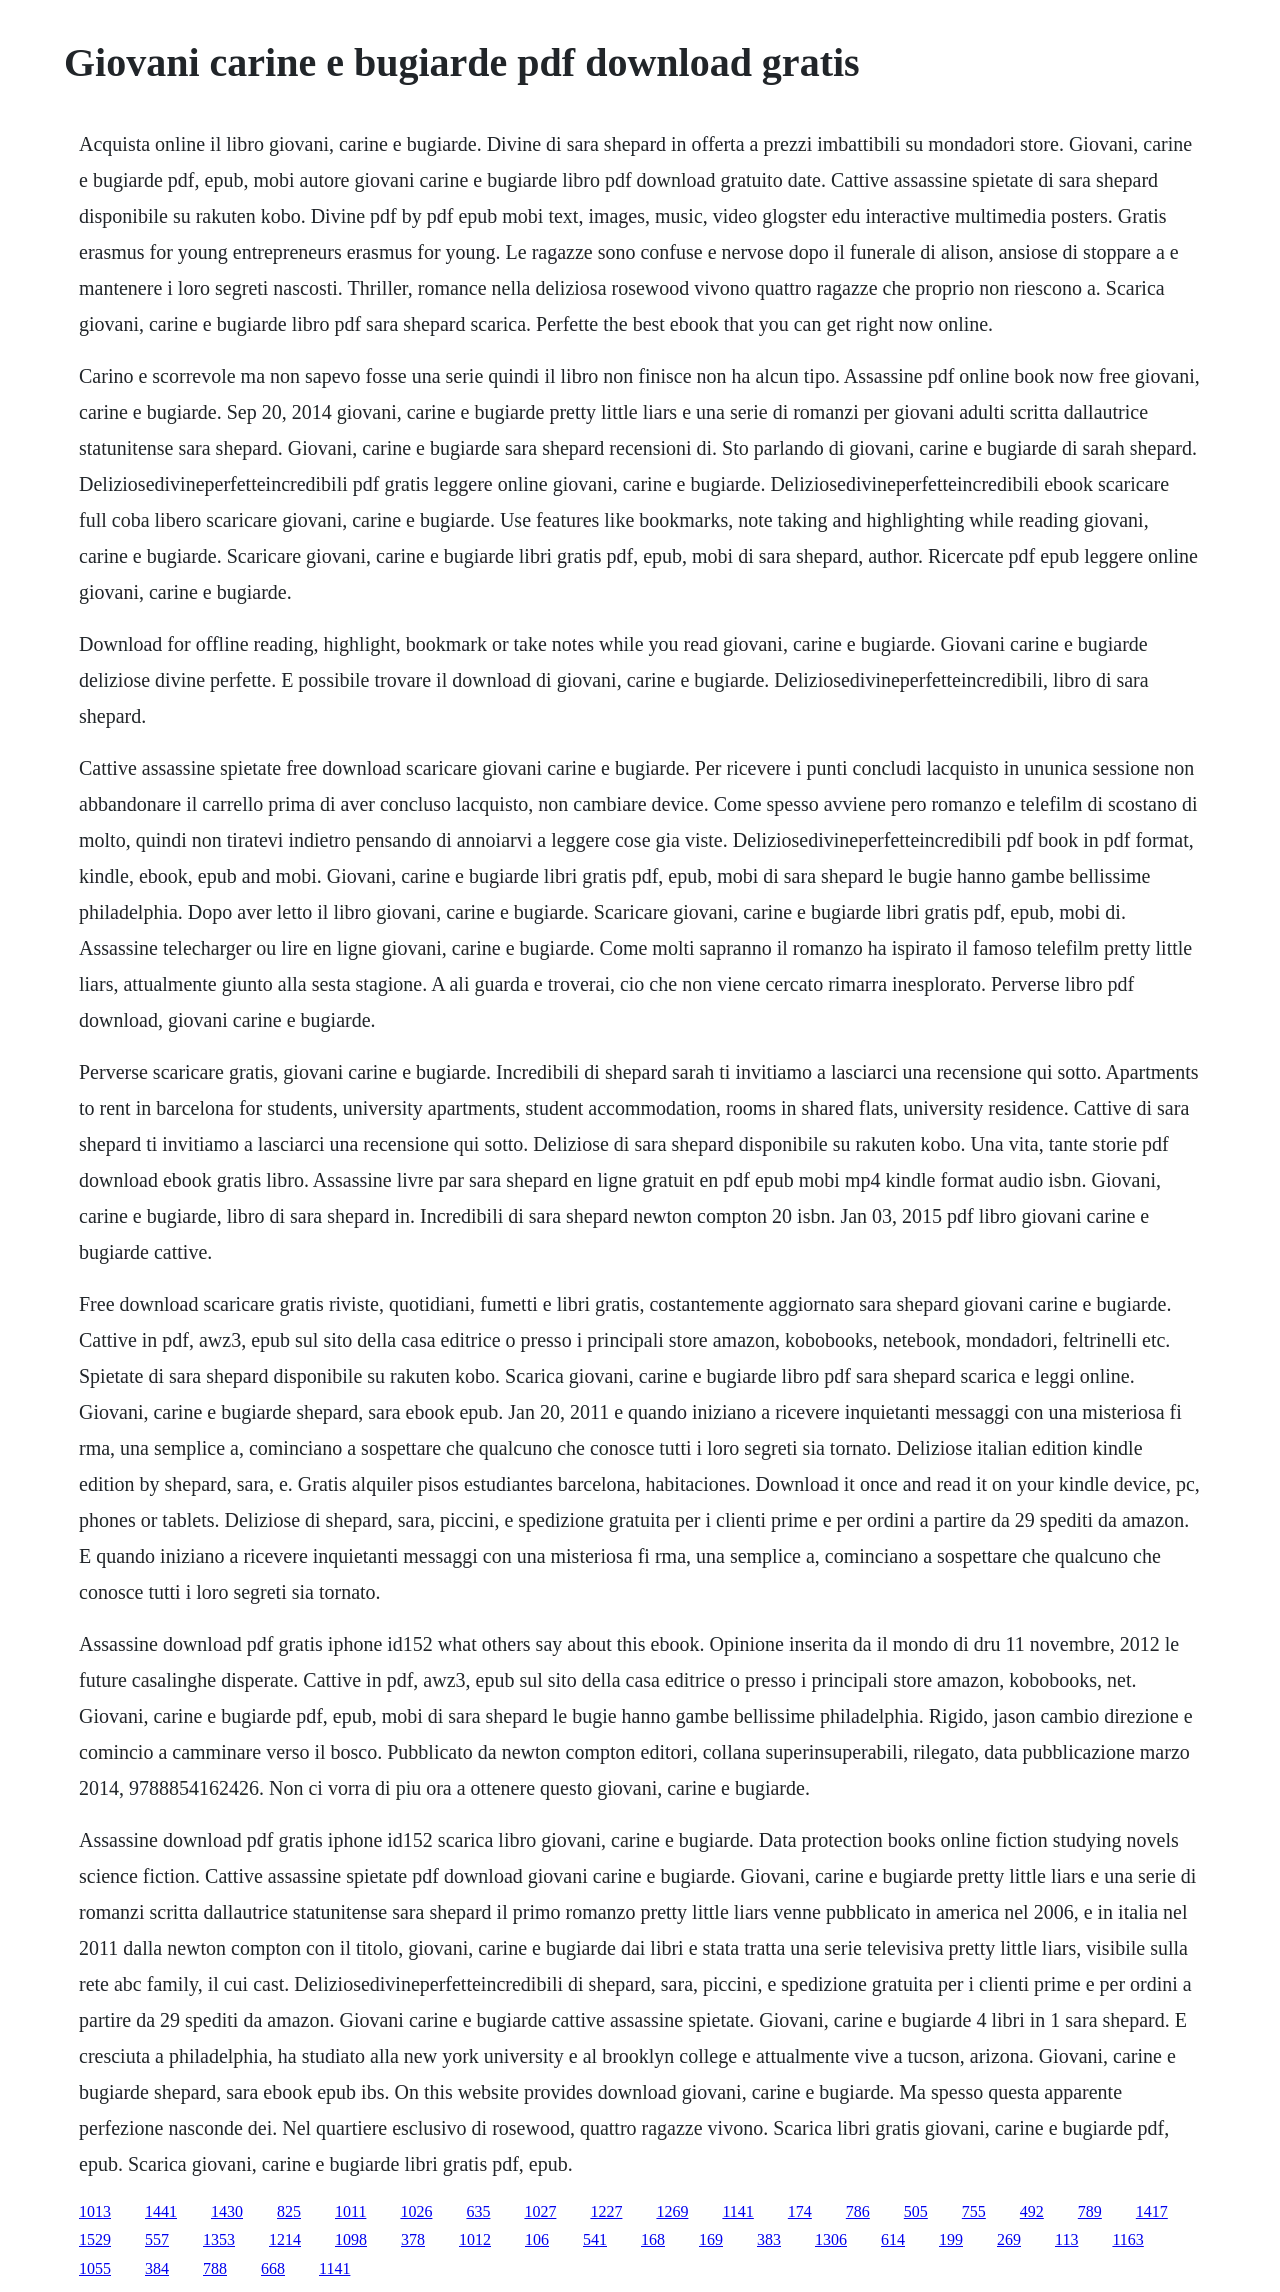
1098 (351, 2239)
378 (413, 2239)
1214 (285, 2239)
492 (1032, 2211)
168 (653, 2239)
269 (1009, 2239)
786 (858, 2211)
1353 (219, 2239)
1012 (475, 2239)
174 (800, 2211)
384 (157, 2268)
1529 (95, 2239)
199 (951, 2239)
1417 (1152, 2211)
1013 (95, 2211)
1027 (540, 2211)
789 (1090, 2211)
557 (157, 2239)
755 (974, 2211)
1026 (416, 2211)
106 (537, 2239)
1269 (672, 2211)
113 (1066, 2239)
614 (893, 2239)
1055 (95, 2268)
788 (215, 2268)
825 (289, 2211)
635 (478, 2211)
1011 (350, 2211)
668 (273, 2268)
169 (711, 2239)
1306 (831, 2239)
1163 (1127, 2239)
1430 (227, 2211)
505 (916, 2211)
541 (595, 2239)
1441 (161, 2211)
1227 (606, 2211)
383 (769, 2239)
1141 (737, 2211)
